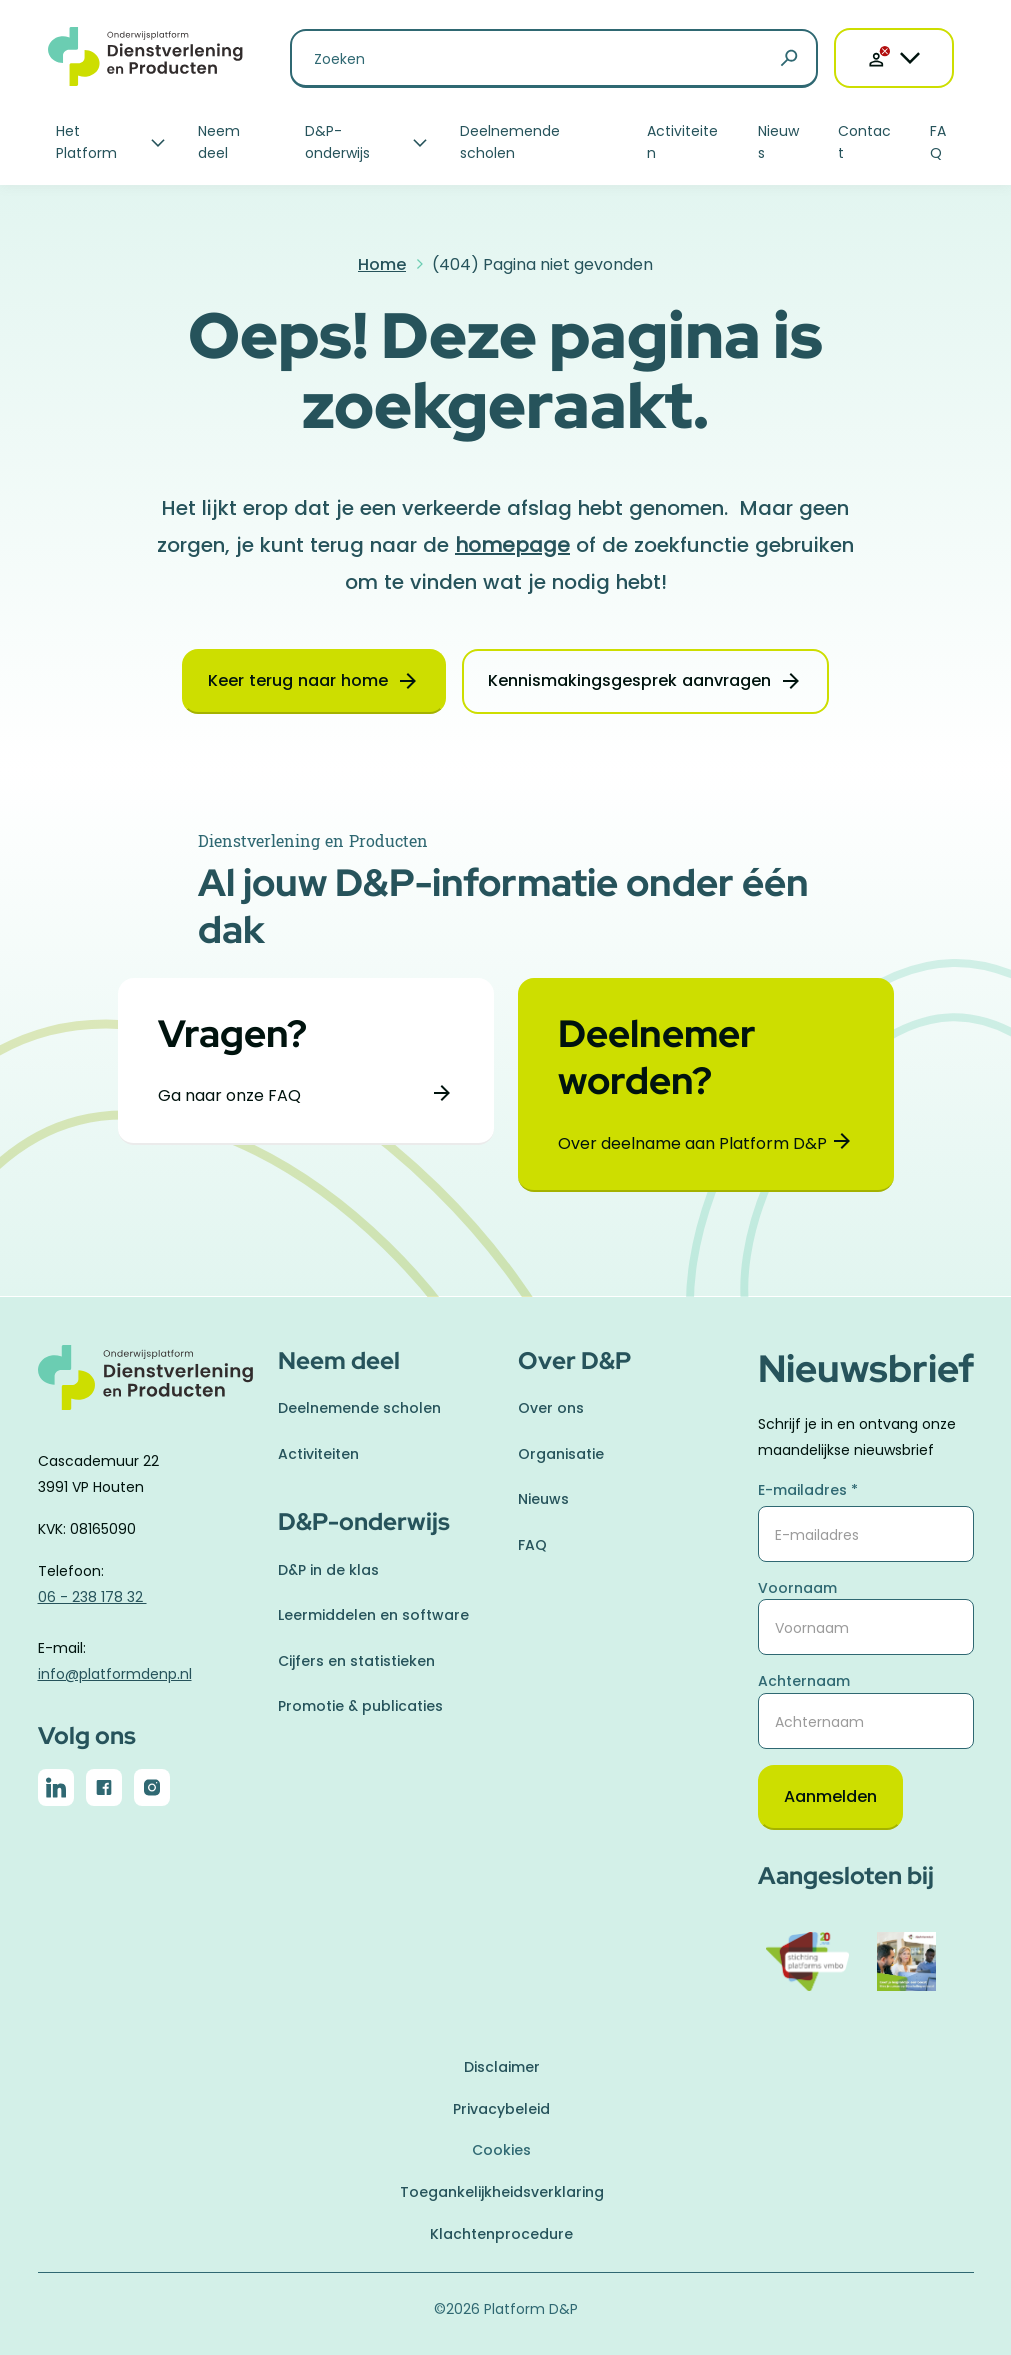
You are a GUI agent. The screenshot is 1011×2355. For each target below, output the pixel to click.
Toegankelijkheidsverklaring (502, 2192)
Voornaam (797, 1588)
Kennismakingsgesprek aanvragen (629, 680)
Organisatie (561, 1454)
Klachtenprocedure (501, 2234)
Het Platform (86, 142)
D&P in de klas (328, 1570)
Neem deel (219, 142)
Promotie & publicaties (360, 1706)
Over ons (551, 1408)
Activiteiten (682, 142)
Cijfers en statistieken (356, 1661)
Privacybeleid (501, 2109)
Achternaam (804, 1681)
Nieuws (778, 142)
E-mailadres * (808, 1490)
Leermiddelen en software (373, 1615)
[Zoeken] (789, 59)
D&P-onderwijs (337, 142)
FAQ (938, 142)
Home (382, 264)
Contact (864, 142)
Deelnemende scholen (510, 142)
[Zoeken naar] (554, 58)
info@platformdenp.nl (115, 1674)
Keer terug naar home (298, 680)
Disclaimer (502, 2067)
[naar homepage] (146, 1389)
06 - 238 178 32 (92, 1597)
